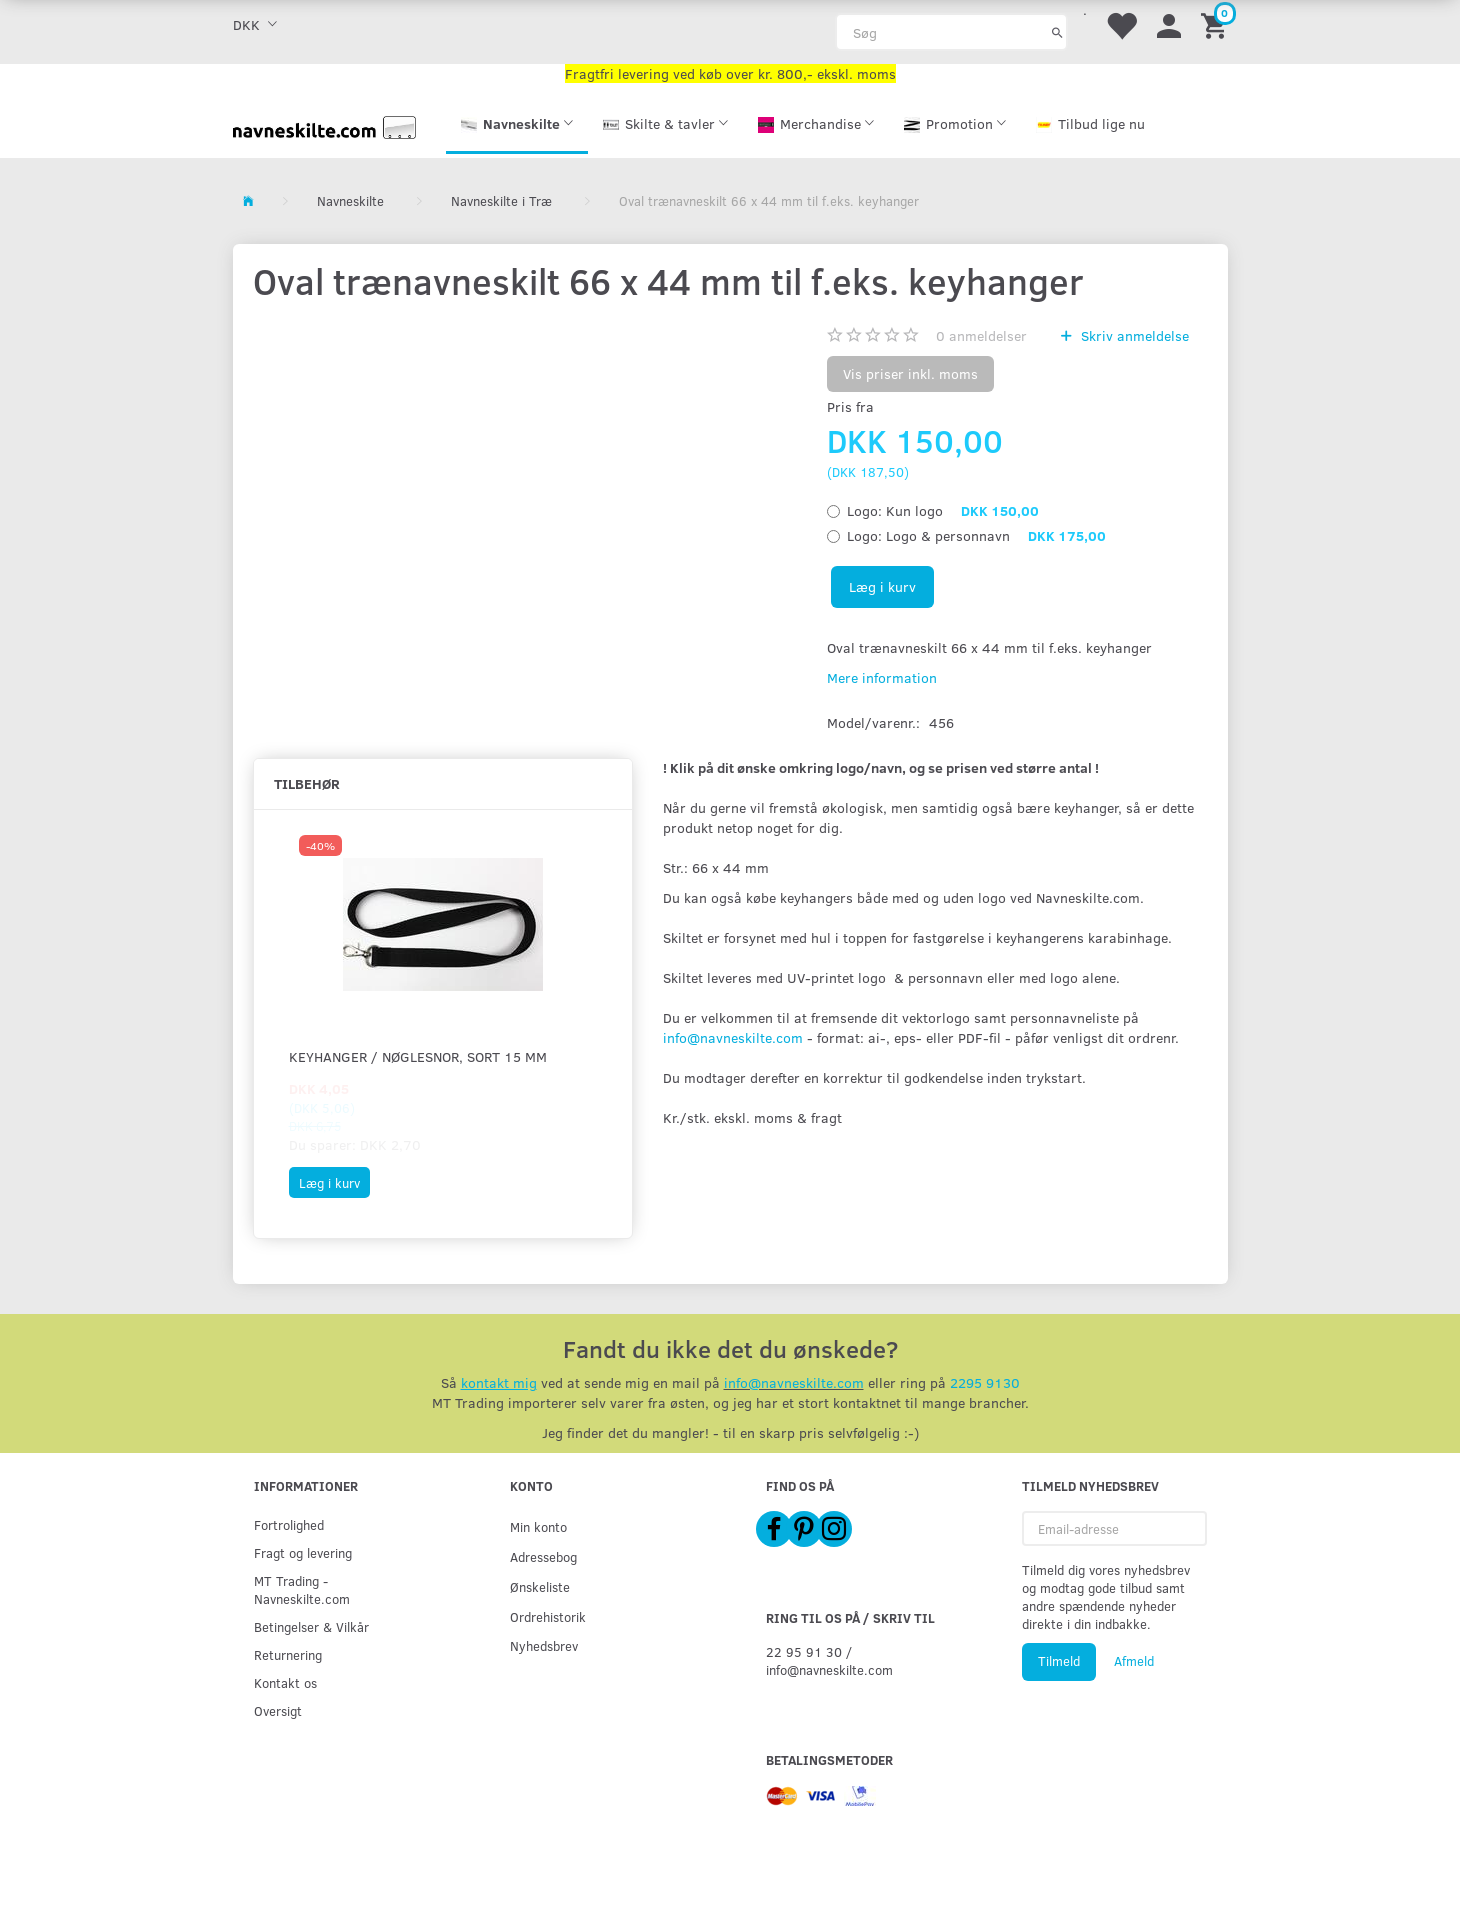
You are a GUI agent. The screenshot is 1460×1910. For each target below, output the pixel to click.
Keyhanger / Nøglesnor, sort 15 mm (418, 1056)
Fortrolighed (289, 1524)
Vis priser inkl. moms (910, 373)
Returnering (288, 1654)
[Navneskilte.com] (325, 125)
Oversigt (278, 1710)
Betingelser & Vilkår (311, 1626)
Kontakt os (285, 1682)
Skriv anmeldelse (1133, 335)
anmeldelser (981, 335)
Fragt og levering (303, 1552)
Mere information (882, 677)
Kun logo (943, 510)
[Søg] (1057, 32)
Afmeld (1134, 1661)
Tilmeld (1059, 1661)
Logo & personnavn (976, 535)
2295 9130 (985, 1382)
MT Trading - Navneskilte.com (302, 1589)
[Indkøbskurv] (1217, 24)
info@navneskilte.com (733, 1037)
